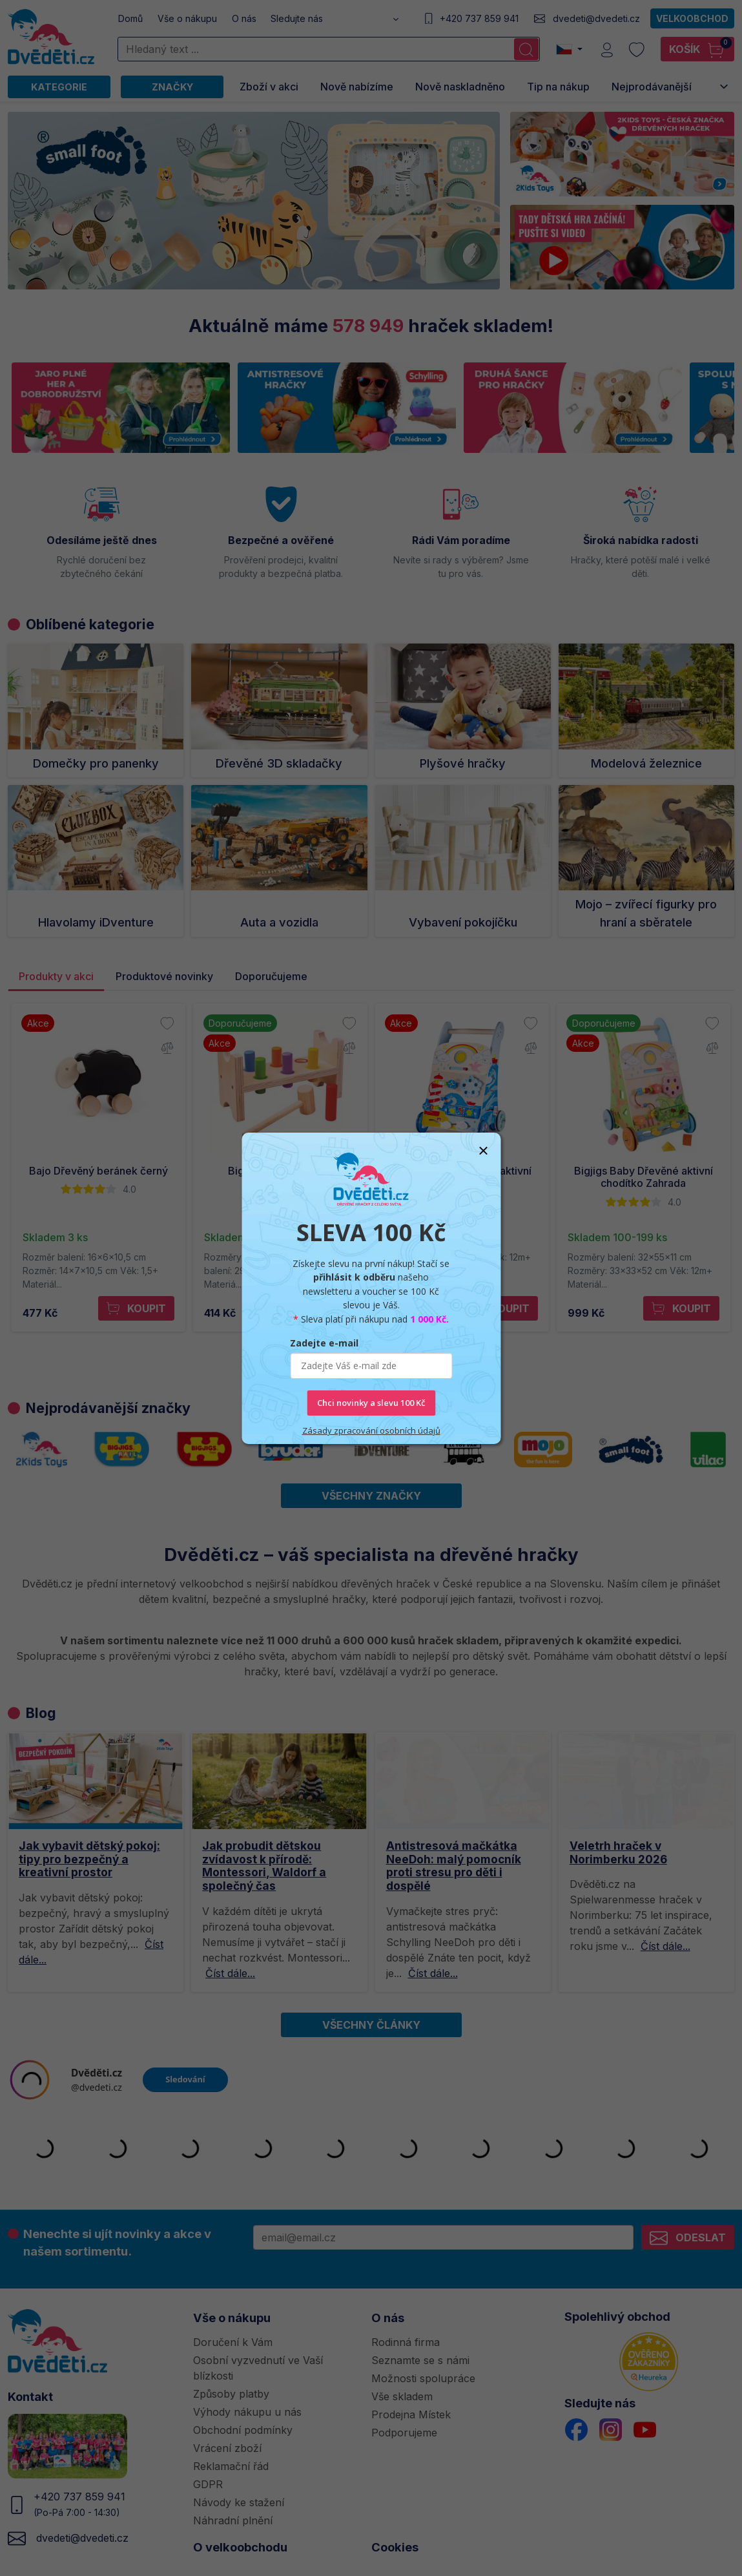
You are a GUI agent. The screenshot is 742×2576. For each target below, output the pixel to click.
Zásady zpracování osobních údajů (371, 1430)
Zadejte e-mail (324, 1343)
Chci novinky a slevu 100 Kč (371, 1402)
